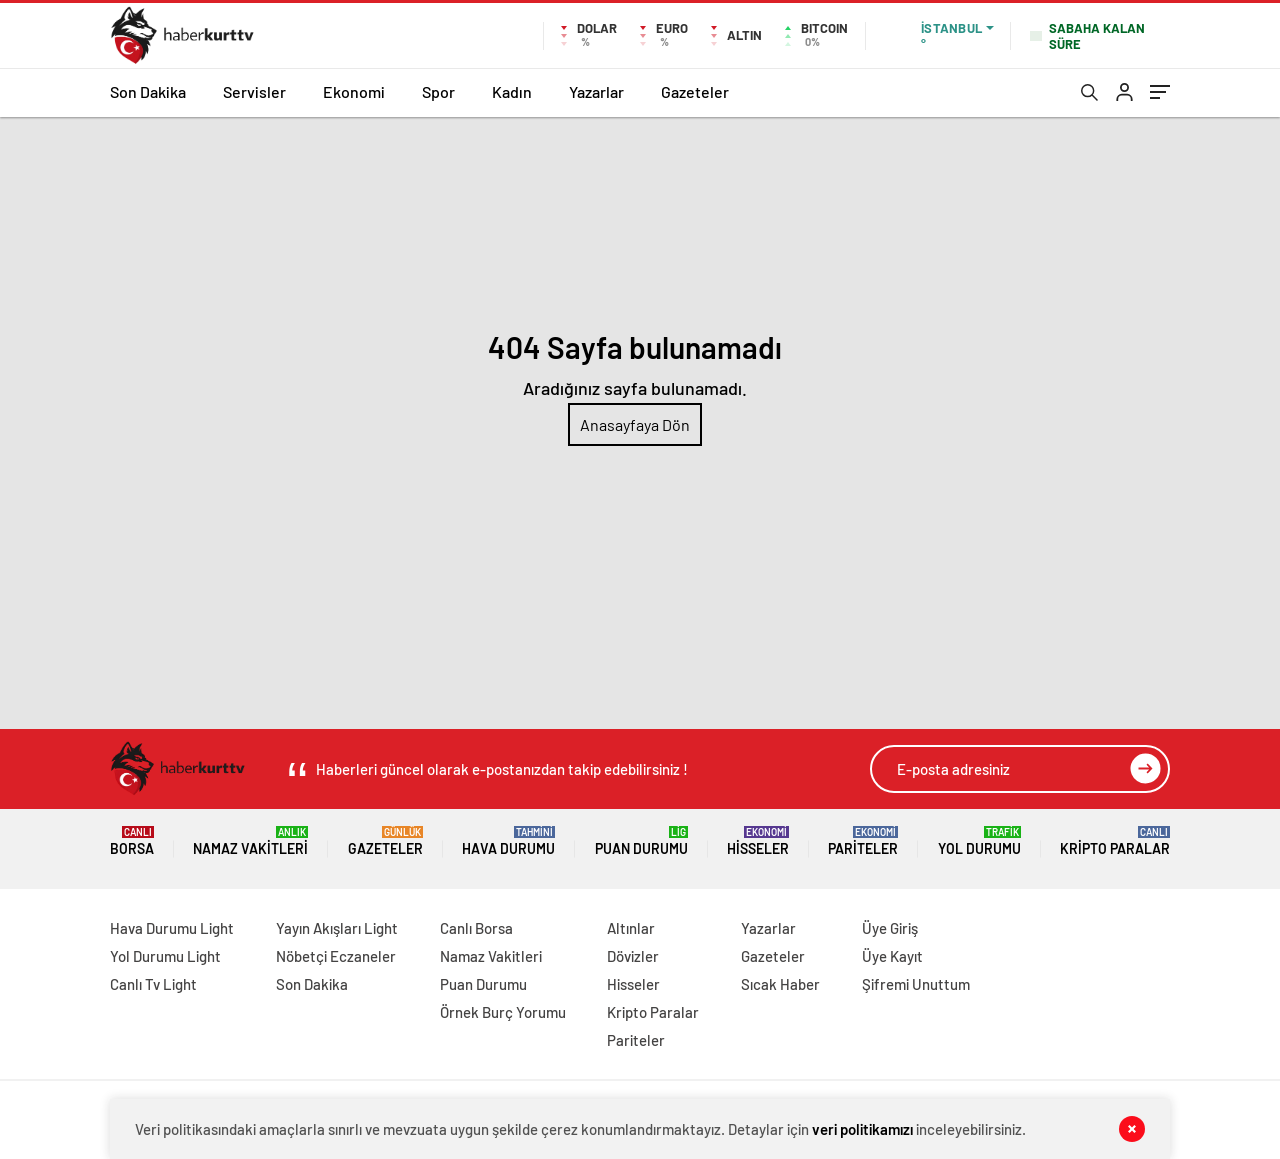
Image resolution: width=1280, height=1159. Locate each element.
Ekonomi (354, 91)
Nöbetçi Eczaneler (336, 956)
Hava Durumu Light (172, 928)
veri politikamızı (862, 1129)
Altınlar (631, 928)
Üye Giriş (890, 928)
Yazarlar (596, 91)
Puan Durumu (641, 841)
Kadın (512, 91)
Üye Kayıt (892, 956)
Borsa (132, 841)
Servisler (254, 91)
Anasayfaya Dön (635, 424)
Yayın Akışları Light (337, 928)
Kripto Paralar (1115, 841)
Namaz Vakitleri (250, 841)
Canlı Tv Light (153, 984)
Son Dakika (148, 91)
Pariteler (863, 841)
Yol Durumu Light (165, 956)
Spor (438, 91)
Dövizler (633, 956)
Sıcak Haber (780, 984)
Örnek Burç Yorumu (503, 1012)
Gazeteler (695, 91)
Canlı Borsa (476, 928)
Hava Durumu (508, 841)
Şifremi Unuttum (916, 984)
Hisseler (758, 841)
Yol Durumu (979, 841)
